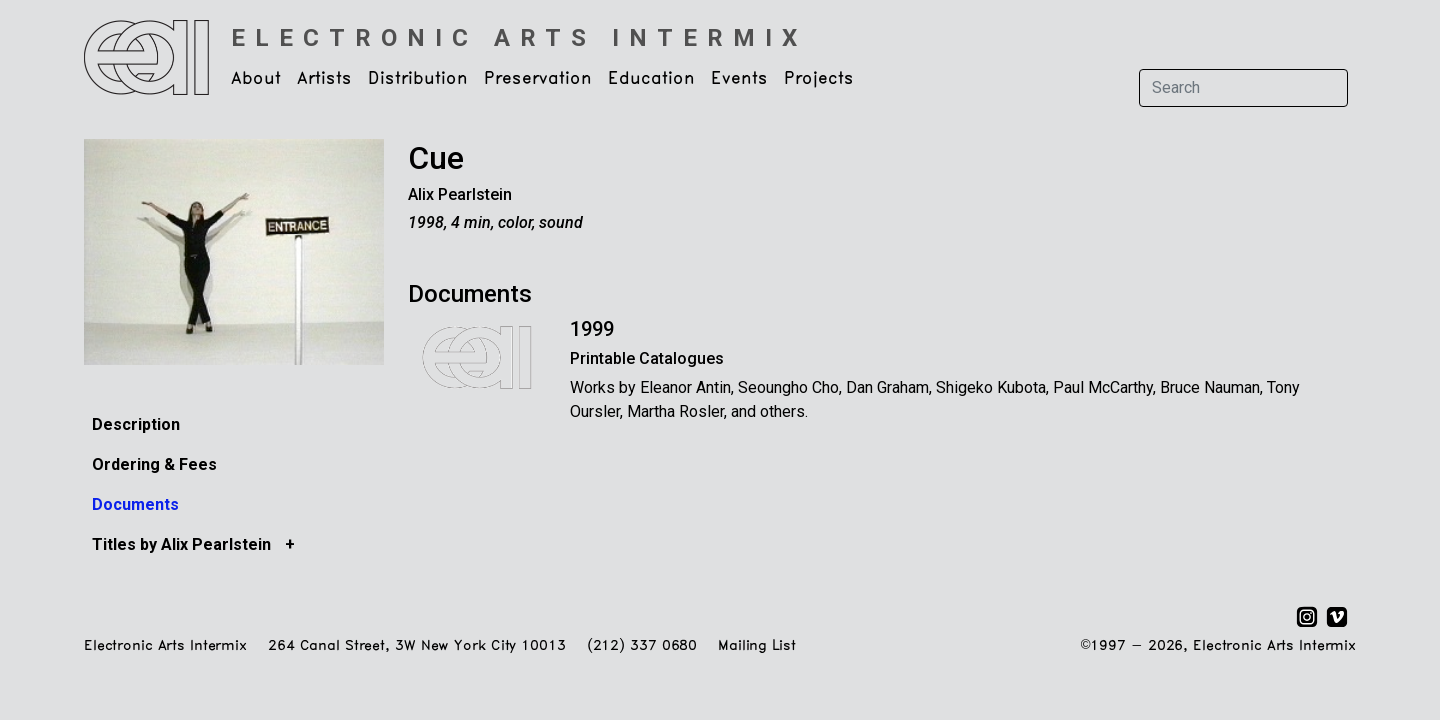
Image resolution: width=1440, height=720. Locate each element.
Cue (436, 158)
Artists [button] (324, 79)
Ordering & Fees (154, 464)
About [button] (256, 79)
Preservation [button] (538, 79)
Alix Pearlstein (460, 194)
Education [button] (651, 79)
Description (136, 424)
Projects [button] (819, 79)
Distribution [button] (418, 79)
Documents (135, 504)
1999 (592, 329)
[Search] (1243, 88)
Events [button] (739, 79)
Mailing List (756, 646)
